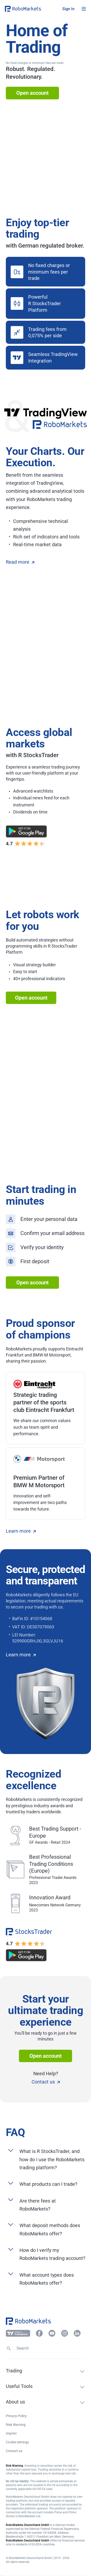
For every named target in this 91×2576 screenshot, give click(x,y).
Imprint (11, 2433)
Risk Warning (15, 2425)
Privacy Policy (16, 2416)
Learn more (21, 1531)
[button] (32, 9)
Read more (20, 562)
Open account (32, 93)
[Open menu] (83, 9)
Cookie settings (17, 2442)
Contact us (46, 2082)
